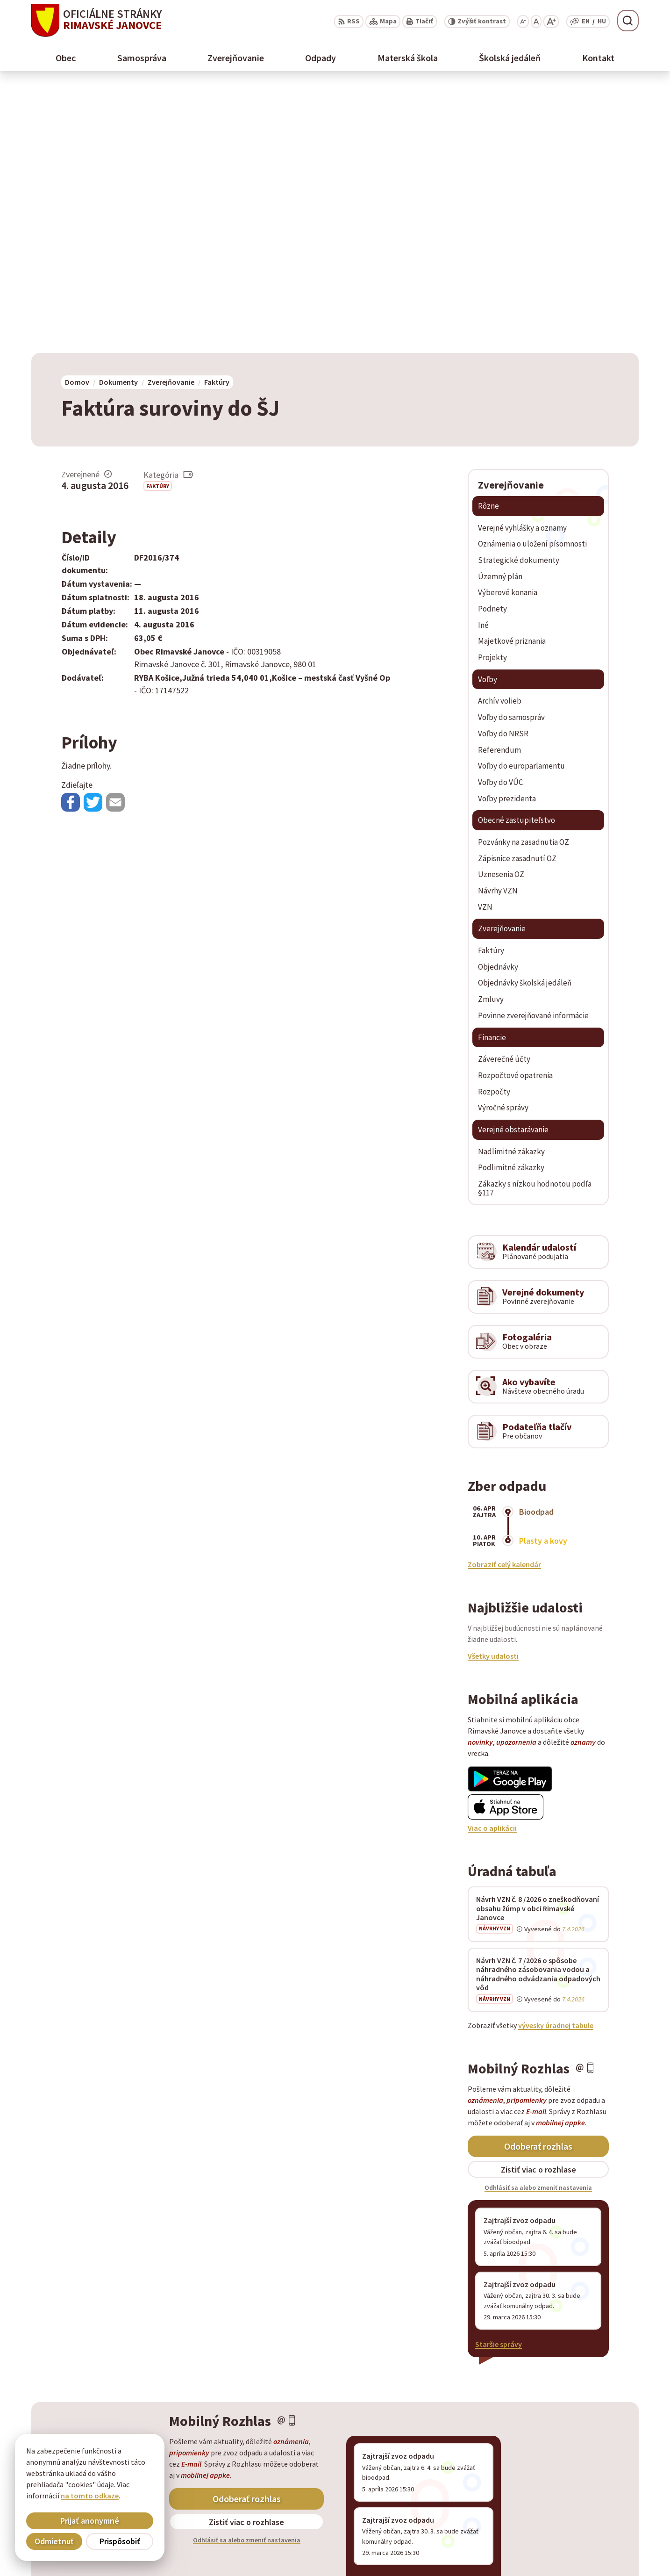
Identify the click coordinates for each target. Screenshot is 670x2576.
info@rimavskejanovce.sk (593, 2555)
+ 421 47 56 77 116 (579, 2533)
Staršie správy (498, 2077)
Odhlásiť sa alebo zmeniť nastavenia (538, 1920)
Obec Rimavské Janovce (123, 2469)
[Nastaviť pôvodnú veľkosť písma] (536, 21)
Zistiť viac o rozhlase (538, 1902)
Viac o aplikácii (492, 1561)
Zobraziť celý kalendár (504, 1297)
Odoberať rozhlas (538, 1879)
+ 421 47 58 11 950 (579, 2521)
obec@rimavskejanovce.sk (595, 2544)
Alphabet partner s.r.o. (153, 2460)
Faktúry (157, 218)
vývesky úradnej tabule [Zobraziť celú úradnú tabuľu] (555, 1758)
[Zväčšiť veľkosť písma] (551, 21)
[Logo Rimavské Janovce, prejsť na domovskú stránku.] (96, 20)
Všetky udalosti (493, 1389)
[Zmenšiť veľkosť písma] (523, 21)
